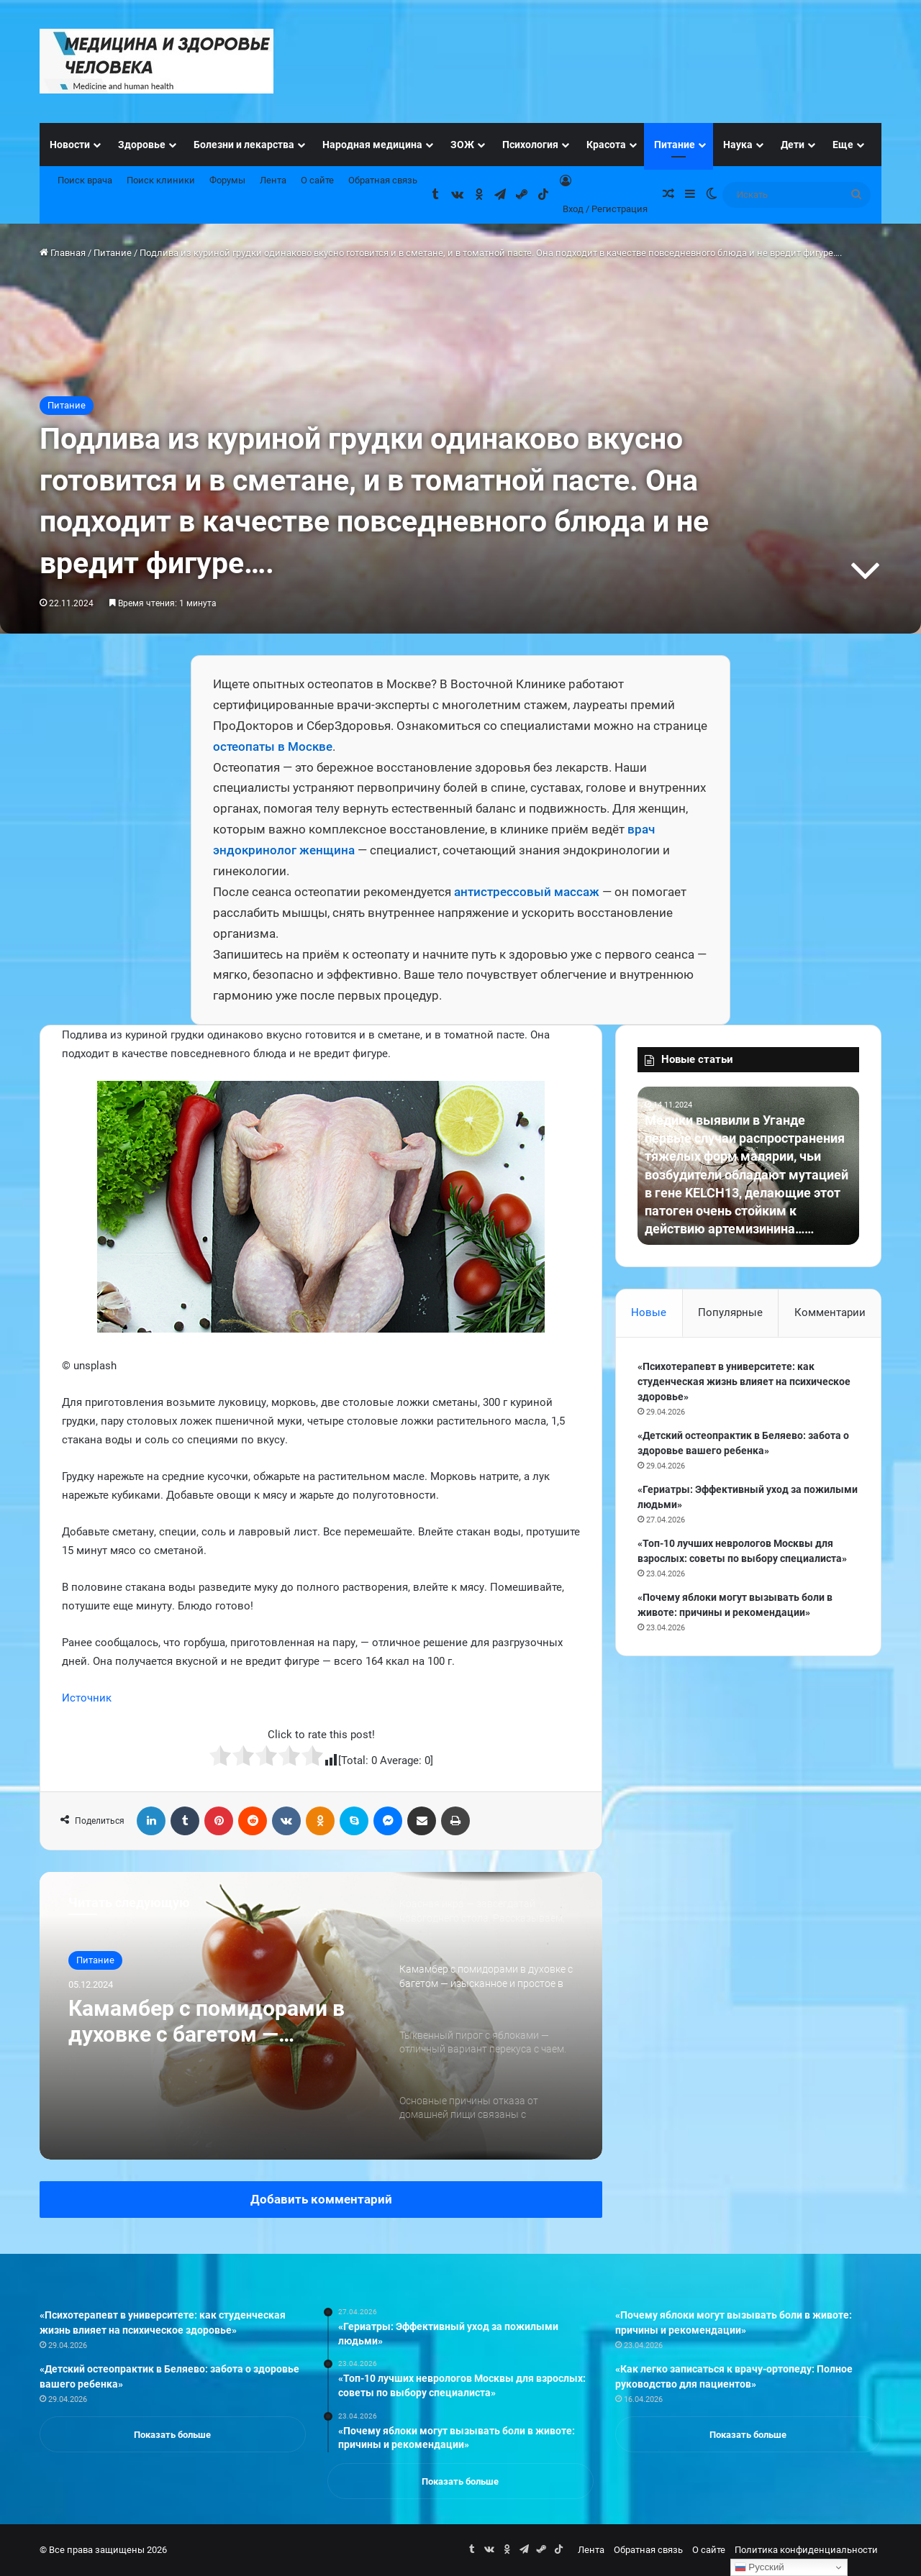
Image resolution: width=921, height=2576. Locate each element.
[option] (321, 2016)
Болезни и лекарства (244, 144)
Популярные (730, 1312)
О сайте (317, 180)
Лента (273, 180)
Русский (759, 2567)
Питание (674, 144)
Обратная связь (382, 180)
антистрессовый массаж (526, 892)
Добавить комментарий (321, 2199)
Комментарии (830, 1312)
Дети (792, 144)
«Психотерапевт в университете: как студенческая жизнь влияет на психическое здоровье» (744, 1381)
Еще (842, 144)
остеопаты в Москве (272, 746)
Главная (63, 252)
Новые (648, 1312)
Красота (606, 144)
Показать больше (172, 2434)
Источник (87, 1697)
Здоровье (141, 144)
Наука (738, 144)
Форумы (227, 180)
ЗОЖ (462, 144)
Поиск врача (85, 180)
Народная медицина (372, 144)
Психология (530, 144)
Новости (70, 144)
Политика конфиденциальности (806, 2549)
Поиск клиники (161, 180)
